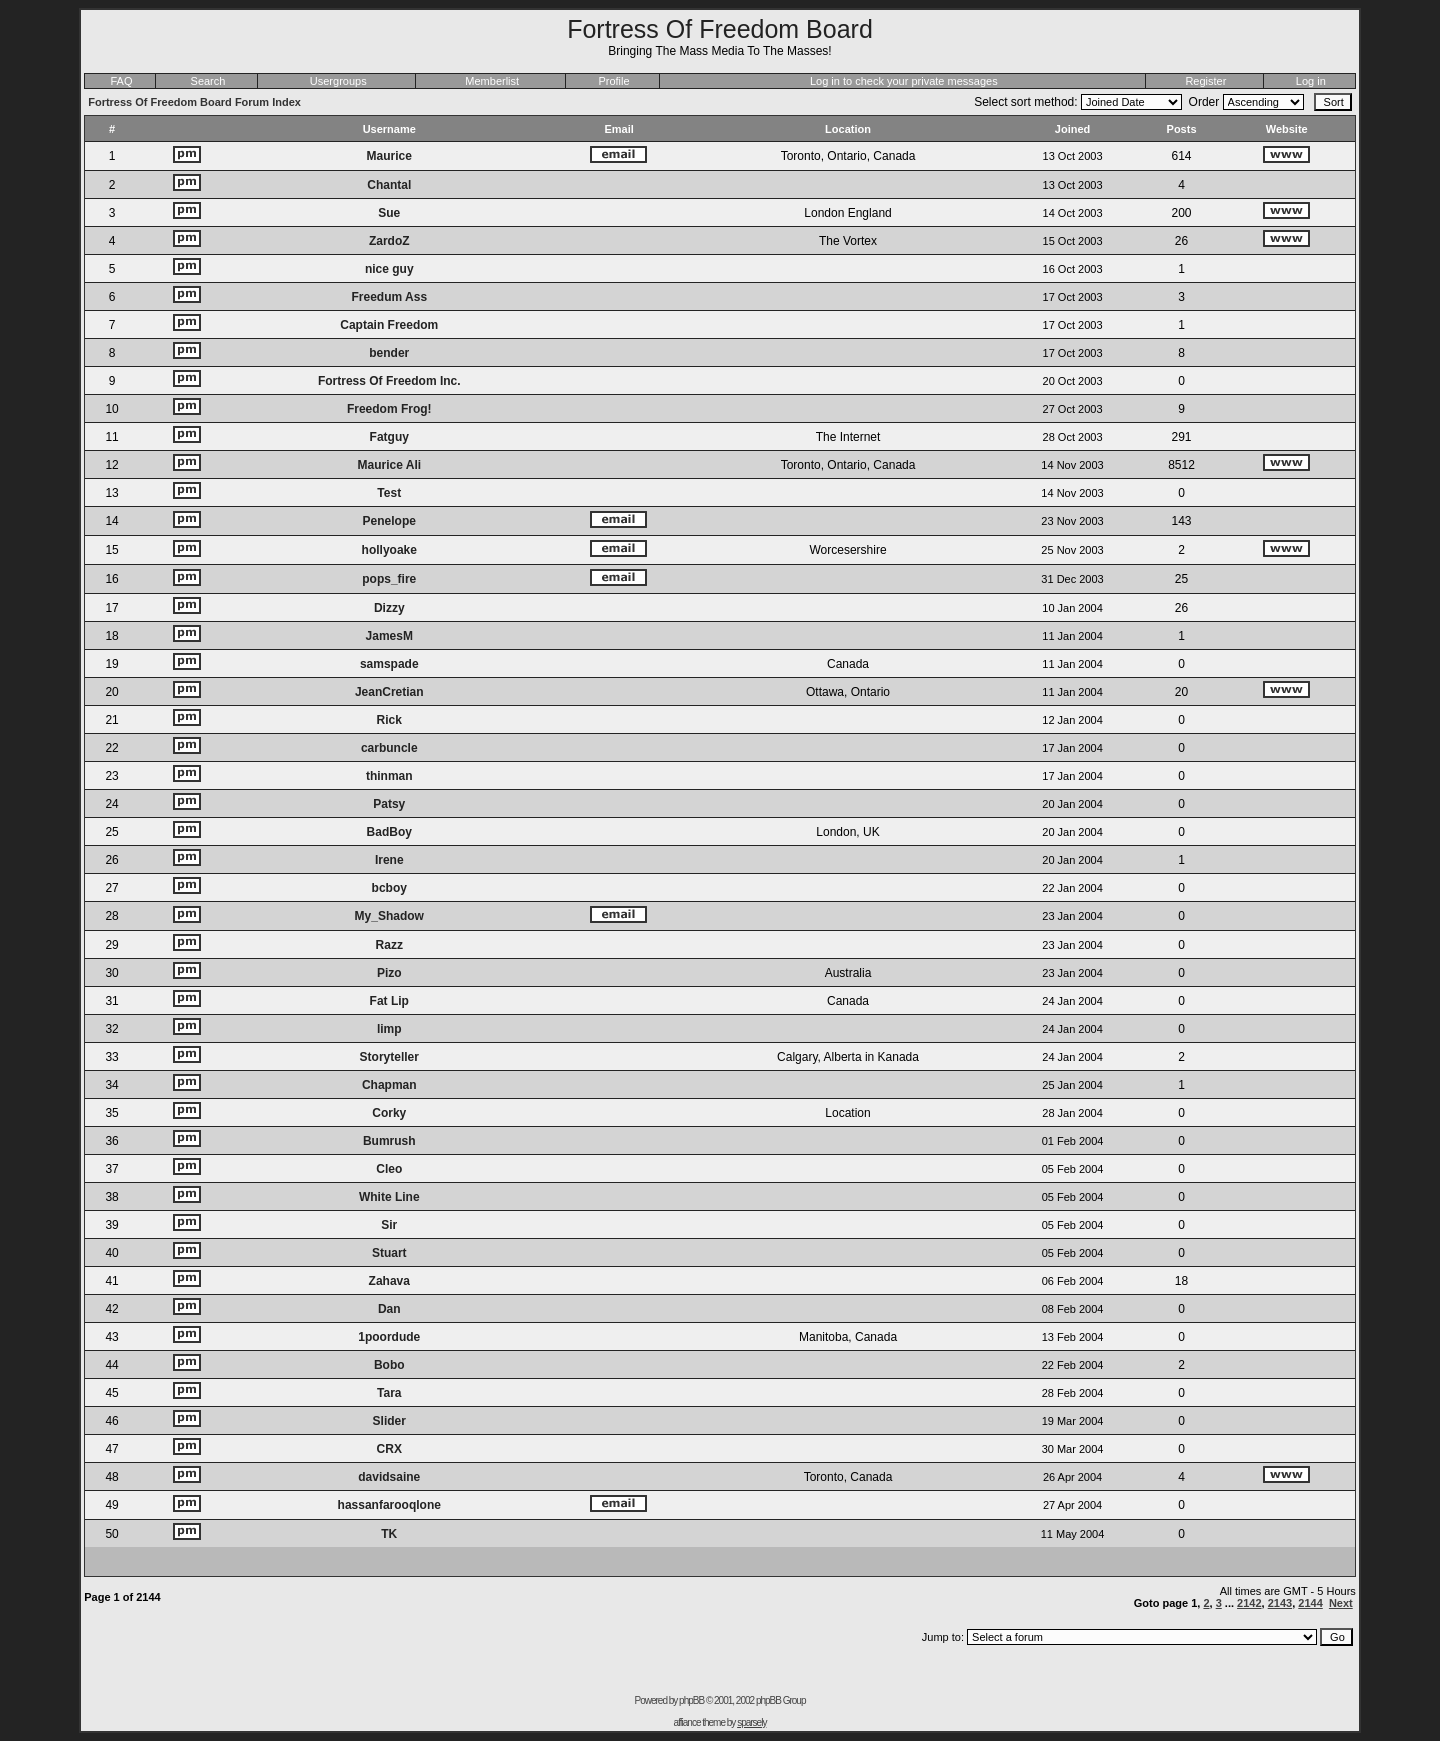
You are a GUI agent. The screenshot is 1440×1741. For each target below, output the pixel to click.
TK (389, 1534)
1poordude (389, 1337)
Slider (389, 1421)
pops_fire (389, 579)
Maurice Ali (389, 465)
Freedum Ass (389, 297)
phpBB (691, 1700)
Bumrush (389, 1141)
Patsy (389, 804)
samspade (389, 664)
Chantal (389, 185)
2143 (1280, 1603)
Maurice (389, 156)
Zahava (389, 1281)
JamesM (389, 636)
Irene (389, 860)
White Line (389, 1197)
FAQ (121, 81)
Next (1341, 1603)
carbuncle (389, 748)
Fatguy (389, 437)
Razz (389, 945)
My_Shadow (389, 916)
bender (389, 353)
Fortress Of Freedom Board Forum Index (194, 102)
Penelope (389, 521)
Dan (389, 1309)
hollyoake (389, 550)
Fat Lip (389, 1001)
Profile (613, 81)
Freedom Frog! (389, 409)
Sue (389, 213)
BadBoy (389, 832)
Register (1205, 81)
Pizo (389, 973)
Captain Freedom (389, 325)
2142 (1249, 1603)
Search (208, 81)
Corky (389, 1113)
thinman (389, 776)
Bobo (389, 1365)
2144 (1310, 1603)
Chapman (389, 1085)
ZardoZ (389, 241)
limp (389, 1029)
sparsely (751, 1722)
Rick (389, 720)
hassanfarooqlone (389, 1505)
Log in (1311, 81)
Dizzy (389, 608)
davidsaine (389, 1477)
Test (389, 493)
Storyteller (389, 1057)
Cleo (389, 1169)
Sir (389, 1225)
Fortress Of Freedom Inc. (389, 381)
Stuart (389, 1253)
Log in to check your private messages (904, 81)
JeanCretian (389, 692)
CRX (389, 1449)
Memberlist (492, 81)
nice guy (389, 269)
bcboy (389, 888)
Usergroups (338, 81)
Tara (389, 1393)
